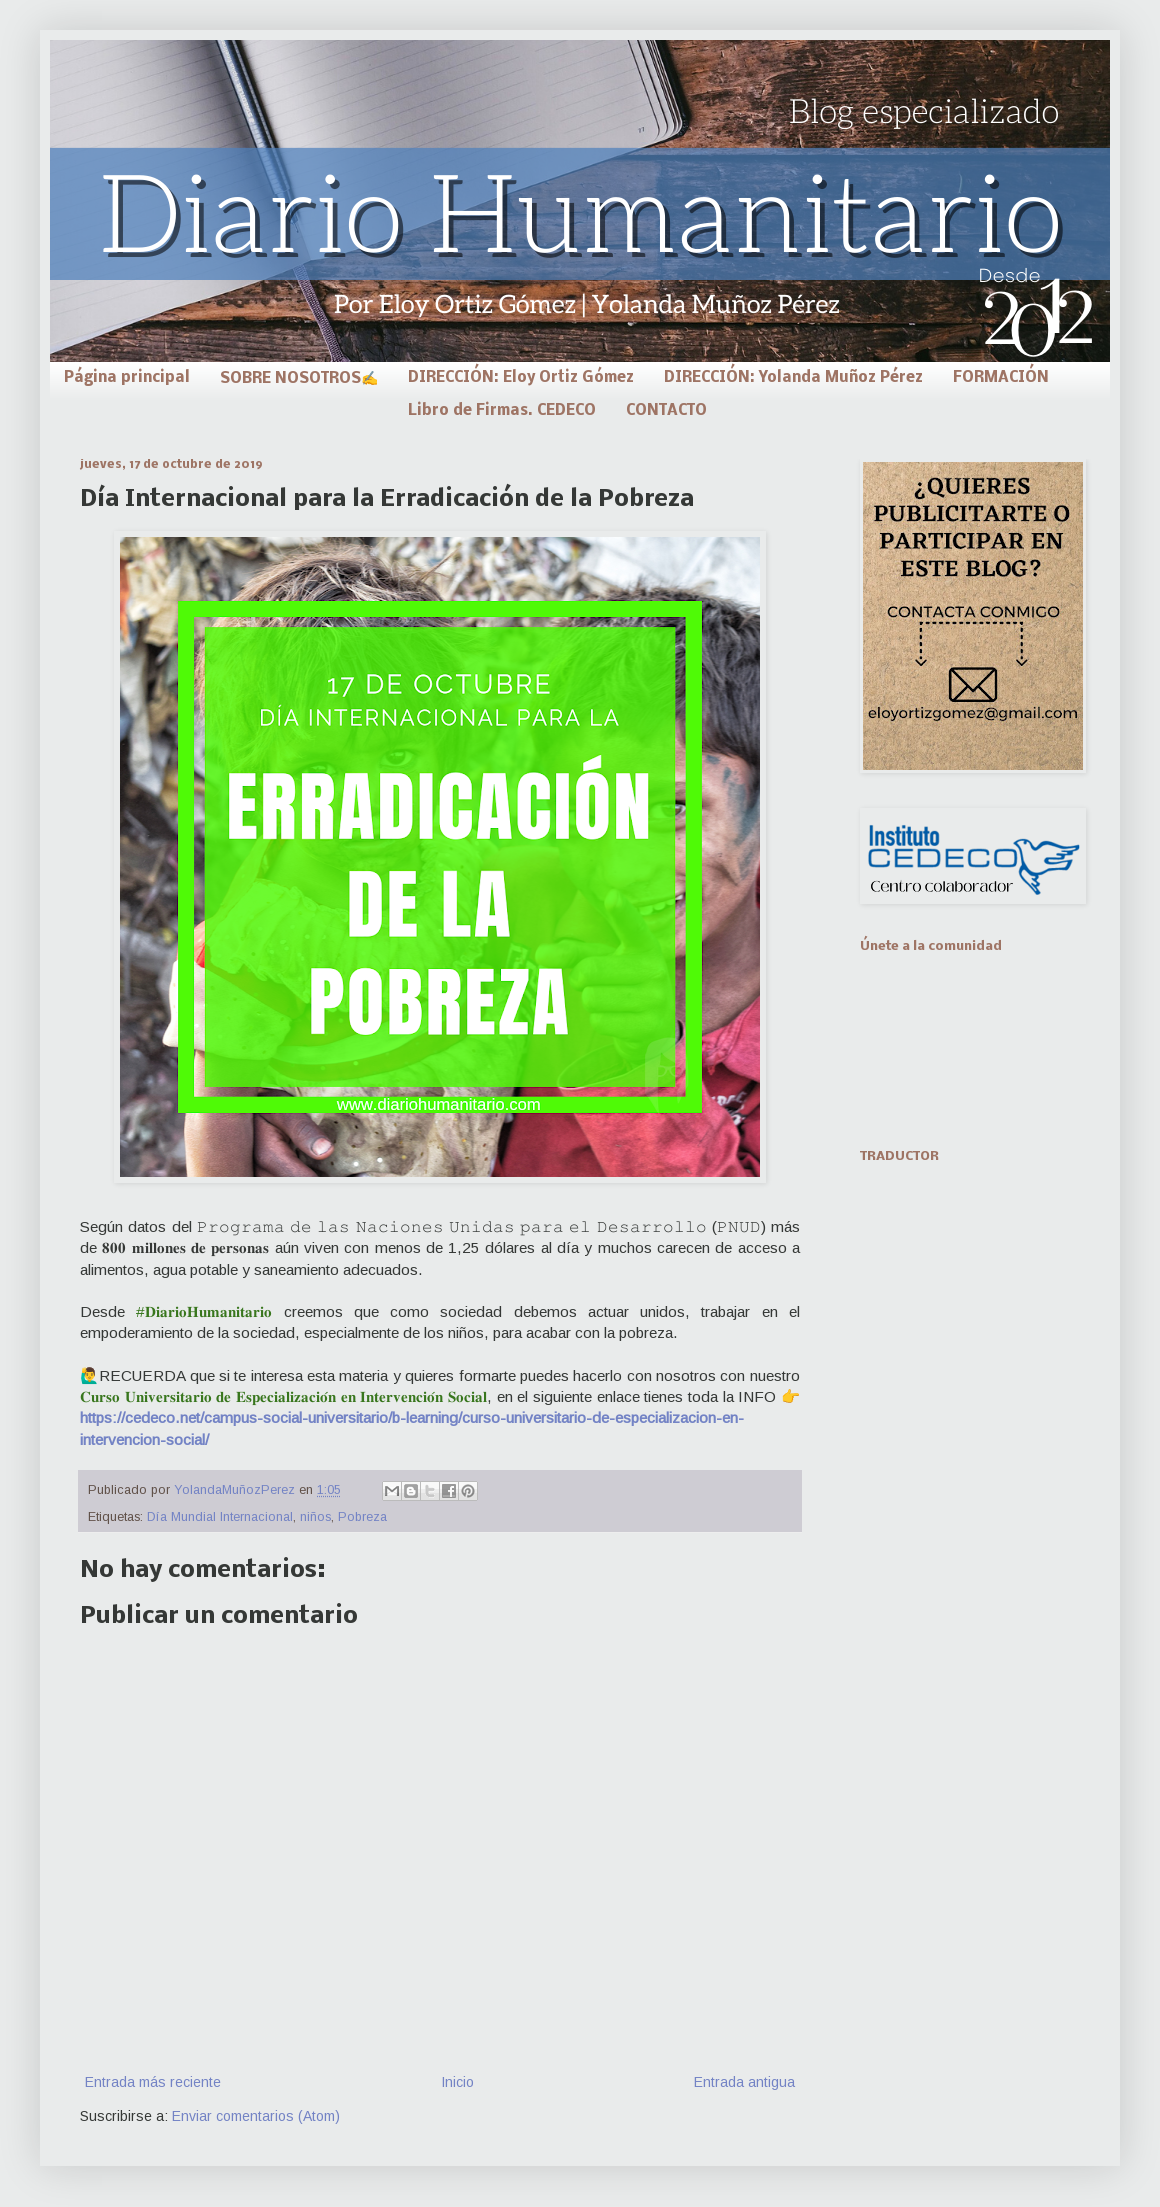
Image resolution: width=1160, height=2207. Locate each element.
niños (315, 1517)
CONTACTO (666, 411)
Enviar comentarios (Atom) (256, 2116)
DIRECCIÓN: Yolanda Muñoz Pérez (793, 378)
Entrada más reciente (153, 2082)
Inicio (457, 2082)
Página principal (127, 378)
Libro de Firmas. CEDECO (502, 411)
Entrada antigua (744, 2082)
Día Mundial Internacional (220, 1517)
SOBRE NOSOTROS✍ (299, 379)
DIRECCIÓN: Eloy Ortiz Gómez (521, 378)
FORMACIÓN (1001, 378)
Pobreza (362, 1517)
